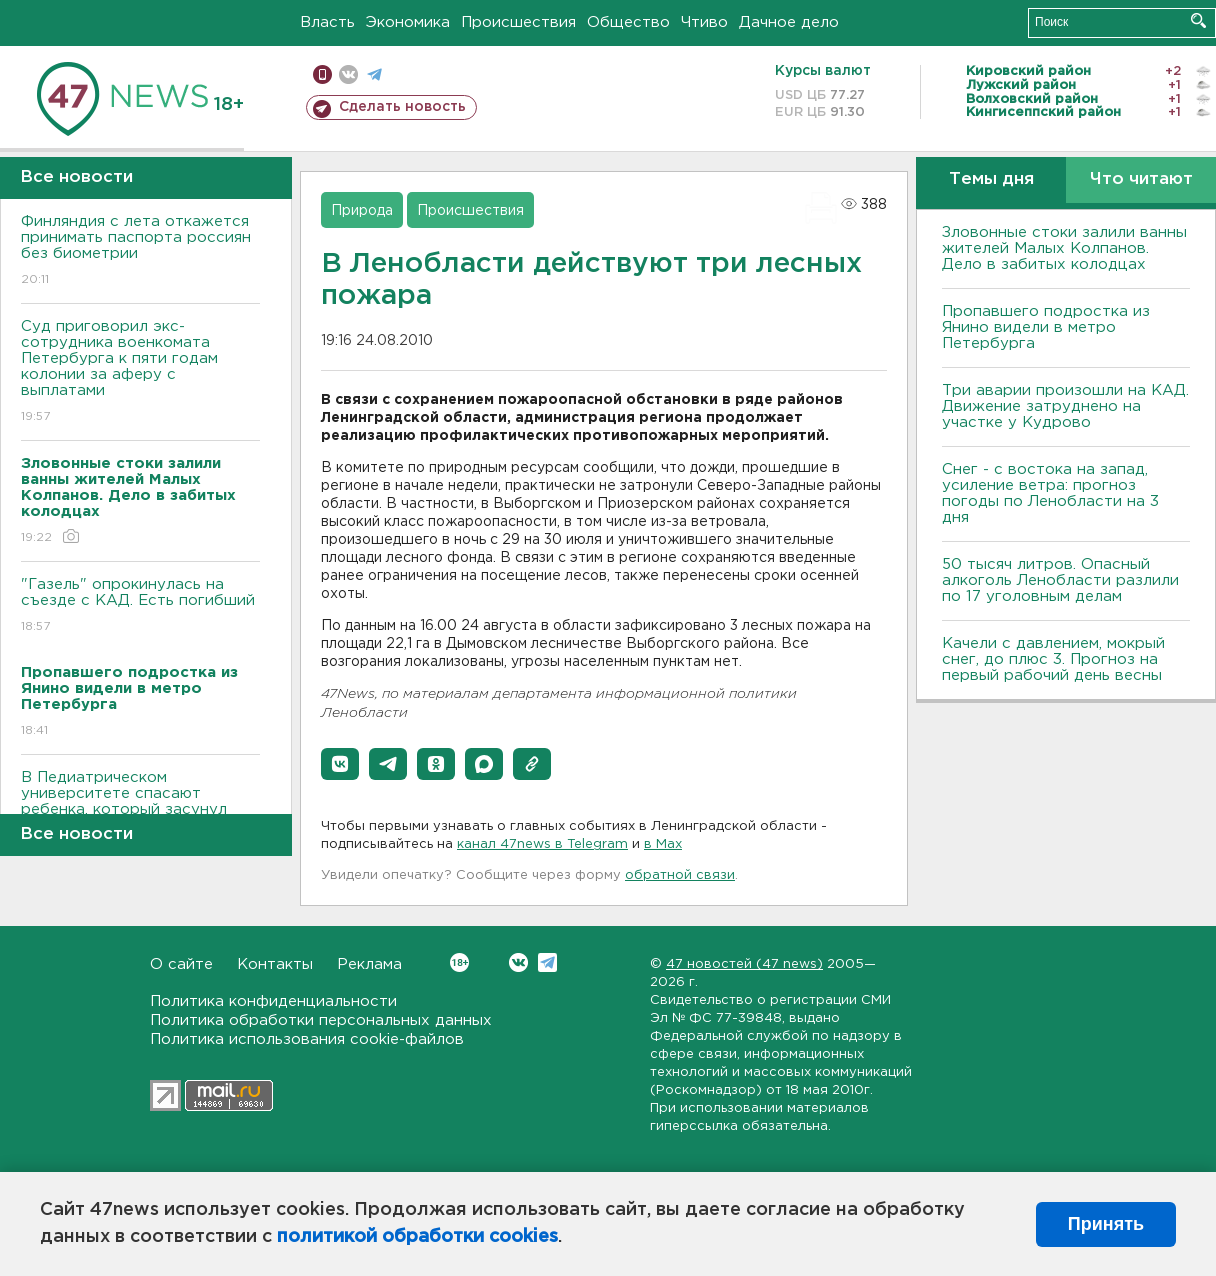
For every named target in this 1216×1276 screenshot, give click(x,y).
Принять (1106, 1224)
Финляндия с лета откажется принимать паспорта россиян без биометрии (140, 251)
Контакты (275, 964)
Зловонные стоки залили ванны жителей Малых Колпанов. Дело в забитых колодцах (1064, 248)
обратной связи (680, 875)
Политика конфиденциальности (273, 1001)
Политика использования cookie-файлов (307, 1039)
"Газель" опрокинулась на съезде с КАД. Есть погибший (140, 606)
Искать (1198, 20)
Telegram (547, 962)
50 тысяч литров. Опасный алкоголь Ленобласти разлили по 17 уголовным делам (1060, 580)
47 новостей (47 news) (744, 964)
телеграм (374, 74)
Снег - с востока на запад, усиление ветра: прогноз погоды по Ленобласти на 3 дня (1050, 493)
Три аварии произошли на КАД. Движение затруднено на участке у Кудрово (1065, 406)
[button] (340, 764)
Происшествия (518, 22)
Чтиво (704, 22)
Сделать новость (402, 107)
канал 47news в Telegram (542, 844)
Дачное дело (789, 22)
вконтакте (348, 74)
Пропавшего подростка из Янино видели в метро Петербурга (1046, 327)
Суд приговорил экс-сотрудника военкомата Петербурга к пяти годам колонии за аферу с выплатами (140, 372)
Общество (628, 22)
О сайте (181, 964)
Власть (327, 22)
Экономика (408, 22)
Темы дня (991, 179)
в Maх (663, 844)
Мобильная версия (322, 74)
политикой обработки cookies (417, 1237)
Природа (362, 211)
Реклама (369, 964)
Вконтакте (459, 962)
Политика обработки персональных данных (321, 1020)
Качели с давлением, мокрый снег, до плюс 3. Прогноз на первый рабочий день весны (1053, 659)
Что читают (1141, 179)
